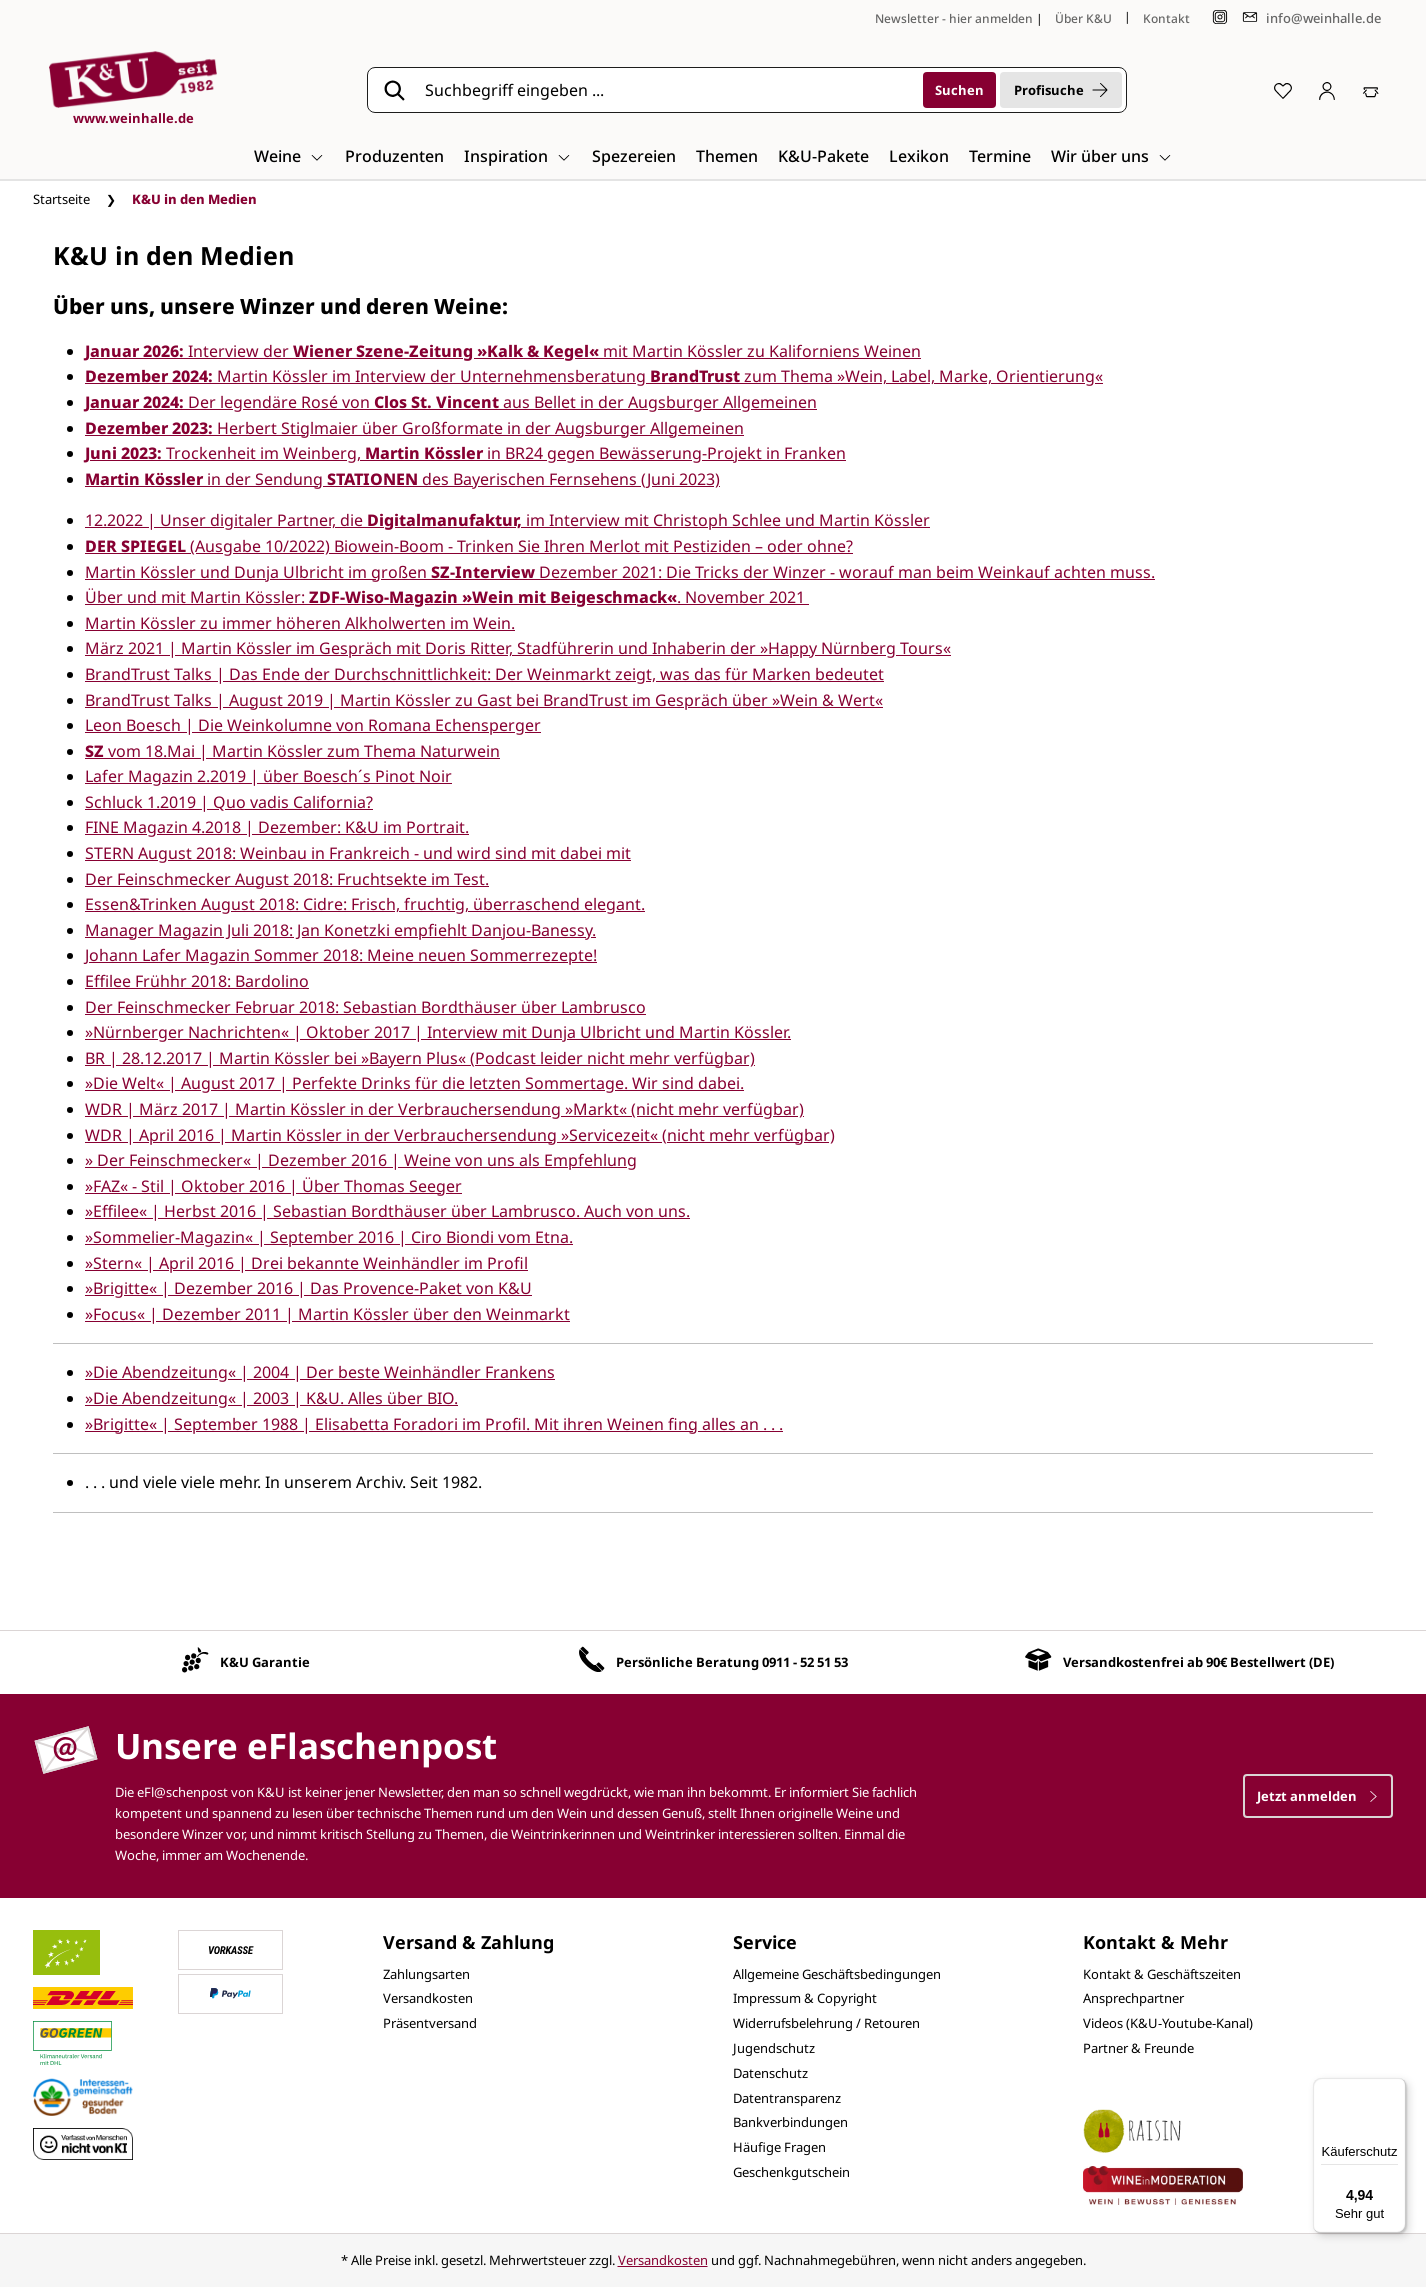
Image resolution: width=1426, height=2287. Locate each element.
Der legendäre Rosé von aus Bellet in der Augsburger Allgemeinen (451, 402)
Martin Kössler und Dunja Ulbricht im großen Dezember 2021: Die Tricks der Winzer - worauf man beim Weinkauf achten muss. (620, 572)
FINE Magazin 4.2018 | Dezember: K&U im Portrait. (277, 827)
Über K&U (1083, 18)
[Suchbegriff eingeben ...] (667, 90)
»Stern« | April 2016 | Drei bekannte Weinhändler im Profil (306, 1263)
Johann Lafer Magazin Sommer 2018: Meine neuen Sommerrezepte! (341, 955)
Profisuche (1061, 90)
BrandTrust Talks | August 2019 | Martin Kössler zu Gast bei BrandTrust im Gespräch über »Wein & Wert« (484, 700)
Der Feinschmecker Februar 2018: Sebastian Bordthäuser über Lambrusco (365, 1007)
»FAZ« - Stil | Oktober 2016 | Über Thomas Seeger (273, 1186)
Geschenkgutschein (791, 2172)
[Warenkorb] (1371, 90)
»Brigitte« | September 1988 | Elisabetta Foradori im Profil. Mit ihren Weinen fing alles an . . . (434, 1424)
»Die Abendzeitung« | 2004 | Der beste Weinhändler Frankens (320, 1372)
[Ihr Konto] (1327, 90)
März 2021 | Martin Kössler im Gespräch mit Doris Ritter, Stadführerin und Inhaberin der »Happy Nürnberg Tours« (518, 648)
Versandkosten (428, 1998)
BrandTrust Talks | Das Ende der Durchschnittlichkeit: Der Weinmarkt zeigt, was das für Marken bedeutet (484, 674)
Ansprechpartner (1133, 1998)
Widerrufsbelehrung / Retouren (826, 2023)
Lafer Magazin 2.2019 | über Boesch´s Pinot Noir (268, 776)
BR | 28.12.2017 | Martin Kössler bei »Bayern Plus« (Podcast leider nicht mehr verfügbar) (420, 1058)
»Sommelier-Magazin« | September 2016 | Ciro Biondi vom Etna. (329, 1237)
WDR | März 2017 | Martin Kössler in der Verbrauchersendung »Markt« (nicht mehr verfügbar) (444, 1109)
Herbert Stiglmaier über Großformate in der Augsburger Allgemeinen (414, 428)
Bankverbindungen (790, 2122)
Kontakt (1166, 18)
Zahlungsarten (426, 1974)
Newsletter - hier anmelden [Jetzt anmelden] (954, 18)
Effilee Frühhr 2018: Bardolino (197, 981)
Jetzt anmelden (1318, 1796)
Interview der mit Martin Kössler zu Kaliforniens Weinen (503, 351)
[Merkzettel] (1283, 90)
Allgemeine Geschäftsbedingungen (837, 1974)
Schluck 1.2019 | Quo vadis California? (229, 802)
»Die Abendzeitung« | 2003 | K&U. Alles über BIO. (271, 1398)
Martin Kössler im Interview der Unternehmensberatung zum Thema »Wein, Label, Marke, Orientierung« (594, 376)
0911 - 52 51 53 (805, 1662)
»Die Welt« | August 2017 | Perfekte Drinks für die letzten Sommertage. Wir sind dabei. (414, 1083)
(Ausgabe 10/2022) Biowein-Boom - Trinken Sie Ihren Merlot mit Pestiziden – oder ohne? (469, 546)
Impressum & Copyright (805, 1998)
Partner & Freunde (1138, 2048)
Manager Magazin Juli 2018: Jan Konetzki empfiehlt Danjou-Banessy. (340, 930)
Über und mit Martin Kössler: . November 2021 (447, 597)
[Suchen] (959, 90)
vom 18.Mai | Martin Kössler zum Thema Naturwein (292, 751)
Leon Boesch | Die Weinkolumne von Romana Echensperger (313, 725)
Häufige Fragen (779, 2147)
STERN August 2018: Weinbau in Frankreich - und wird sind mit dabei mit (358, 853)
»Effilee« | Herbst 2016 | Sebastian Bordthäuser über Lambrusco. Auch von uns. (387, 1211)
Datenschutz (770, 2073)
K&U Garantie (265, 1662)
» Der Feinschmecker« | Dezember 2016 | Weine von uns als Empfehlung (361, 1160)
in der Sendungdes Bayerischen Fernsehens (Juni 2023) (402, 479)
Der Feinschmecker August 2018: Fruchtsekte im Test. (287, 879)
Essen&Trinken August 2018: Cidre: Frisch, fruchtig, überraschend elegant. (365, 904)
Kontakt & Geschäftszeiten (1162, 1974)
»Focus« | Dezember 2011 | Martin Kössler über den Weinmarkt (327, 1314)
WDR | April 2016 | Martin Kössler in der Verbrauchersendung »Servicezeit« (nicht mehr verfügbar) (460, 1135)
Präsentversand (430, 2023)
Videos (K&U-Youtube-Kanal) (1168, 2023)
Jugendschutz (774, 2048)
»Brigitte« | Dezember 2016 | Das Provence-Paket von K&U (308, 1288)
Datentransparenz (787, 2098)
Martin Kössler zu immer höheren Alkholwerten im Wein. (300, 623)
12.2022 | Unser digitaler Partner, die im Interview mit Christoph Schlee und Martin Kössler (507, 520)
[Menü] (1394, 2090)
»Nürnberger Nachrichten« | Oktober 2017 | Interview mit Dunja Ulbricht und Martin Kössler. (438, 1032)
